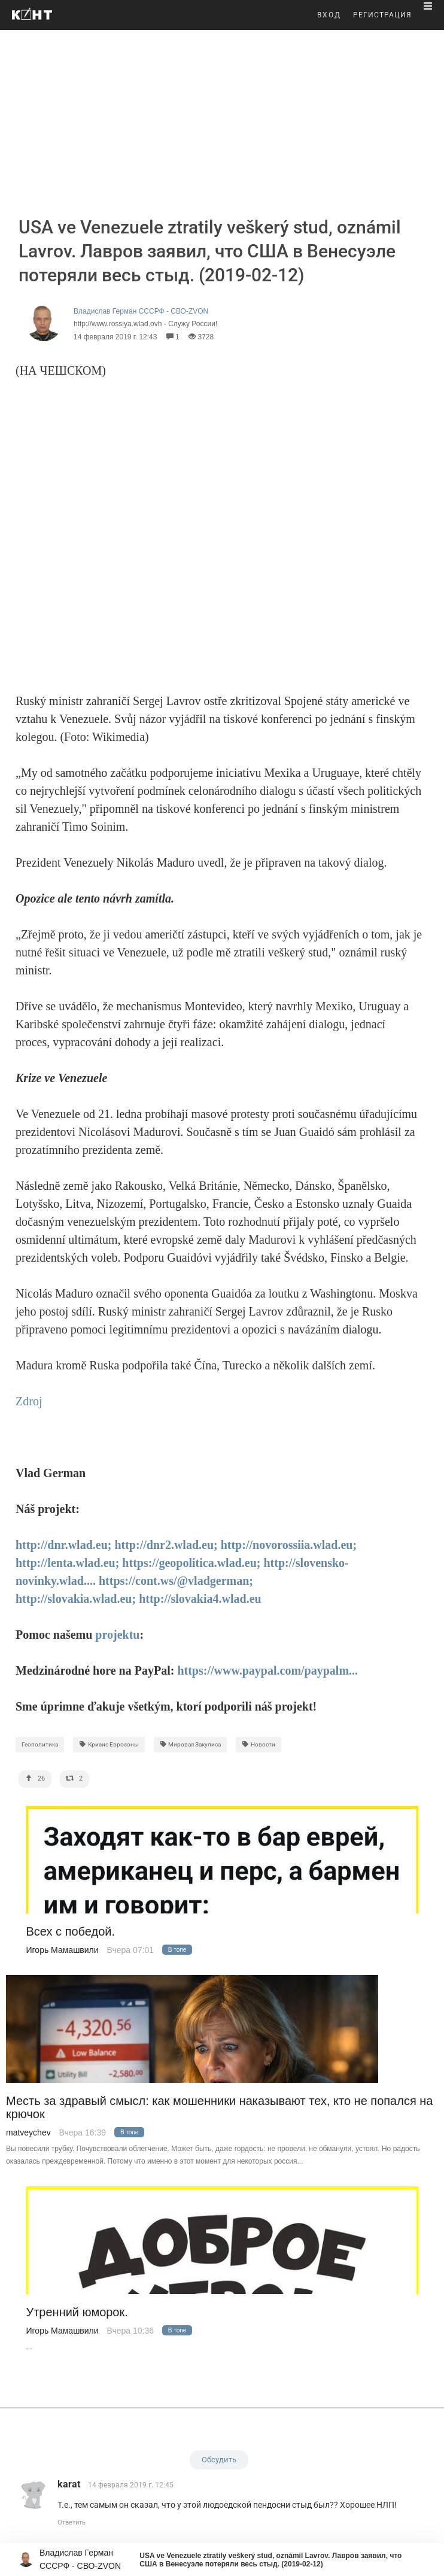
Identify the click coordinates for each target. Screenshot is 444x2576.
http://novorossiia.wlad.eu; (289, 1544)
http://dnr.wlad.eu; (63, 1544)
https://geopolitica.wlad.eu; (191, 1562)
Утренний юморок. (77, 2312)
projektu (117, 1634)
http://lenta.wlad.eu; (67, 1562)
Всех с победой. (70, 1931)
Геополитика (40, 1744)
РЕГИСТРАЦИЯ (382, 15)
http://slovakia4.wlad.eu (200, 1598)
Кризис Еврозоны (109, 1744)
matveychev (28, 2132)
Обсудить (219, 2459)
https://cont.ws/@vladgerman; (176, 1580)
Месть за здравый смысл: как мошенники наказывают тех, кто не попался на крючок (219, 2107)
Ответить (71, 2522)
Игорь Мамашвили (62, 1950)
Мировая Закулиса (190, 1744)
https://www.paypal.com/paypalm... (267, 1670)
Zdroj (29, 1401)
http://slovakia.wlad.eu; (76, 1598)
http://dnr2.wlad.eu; (165, 1544)
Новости (258, 1744)
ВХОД (329, 15)
